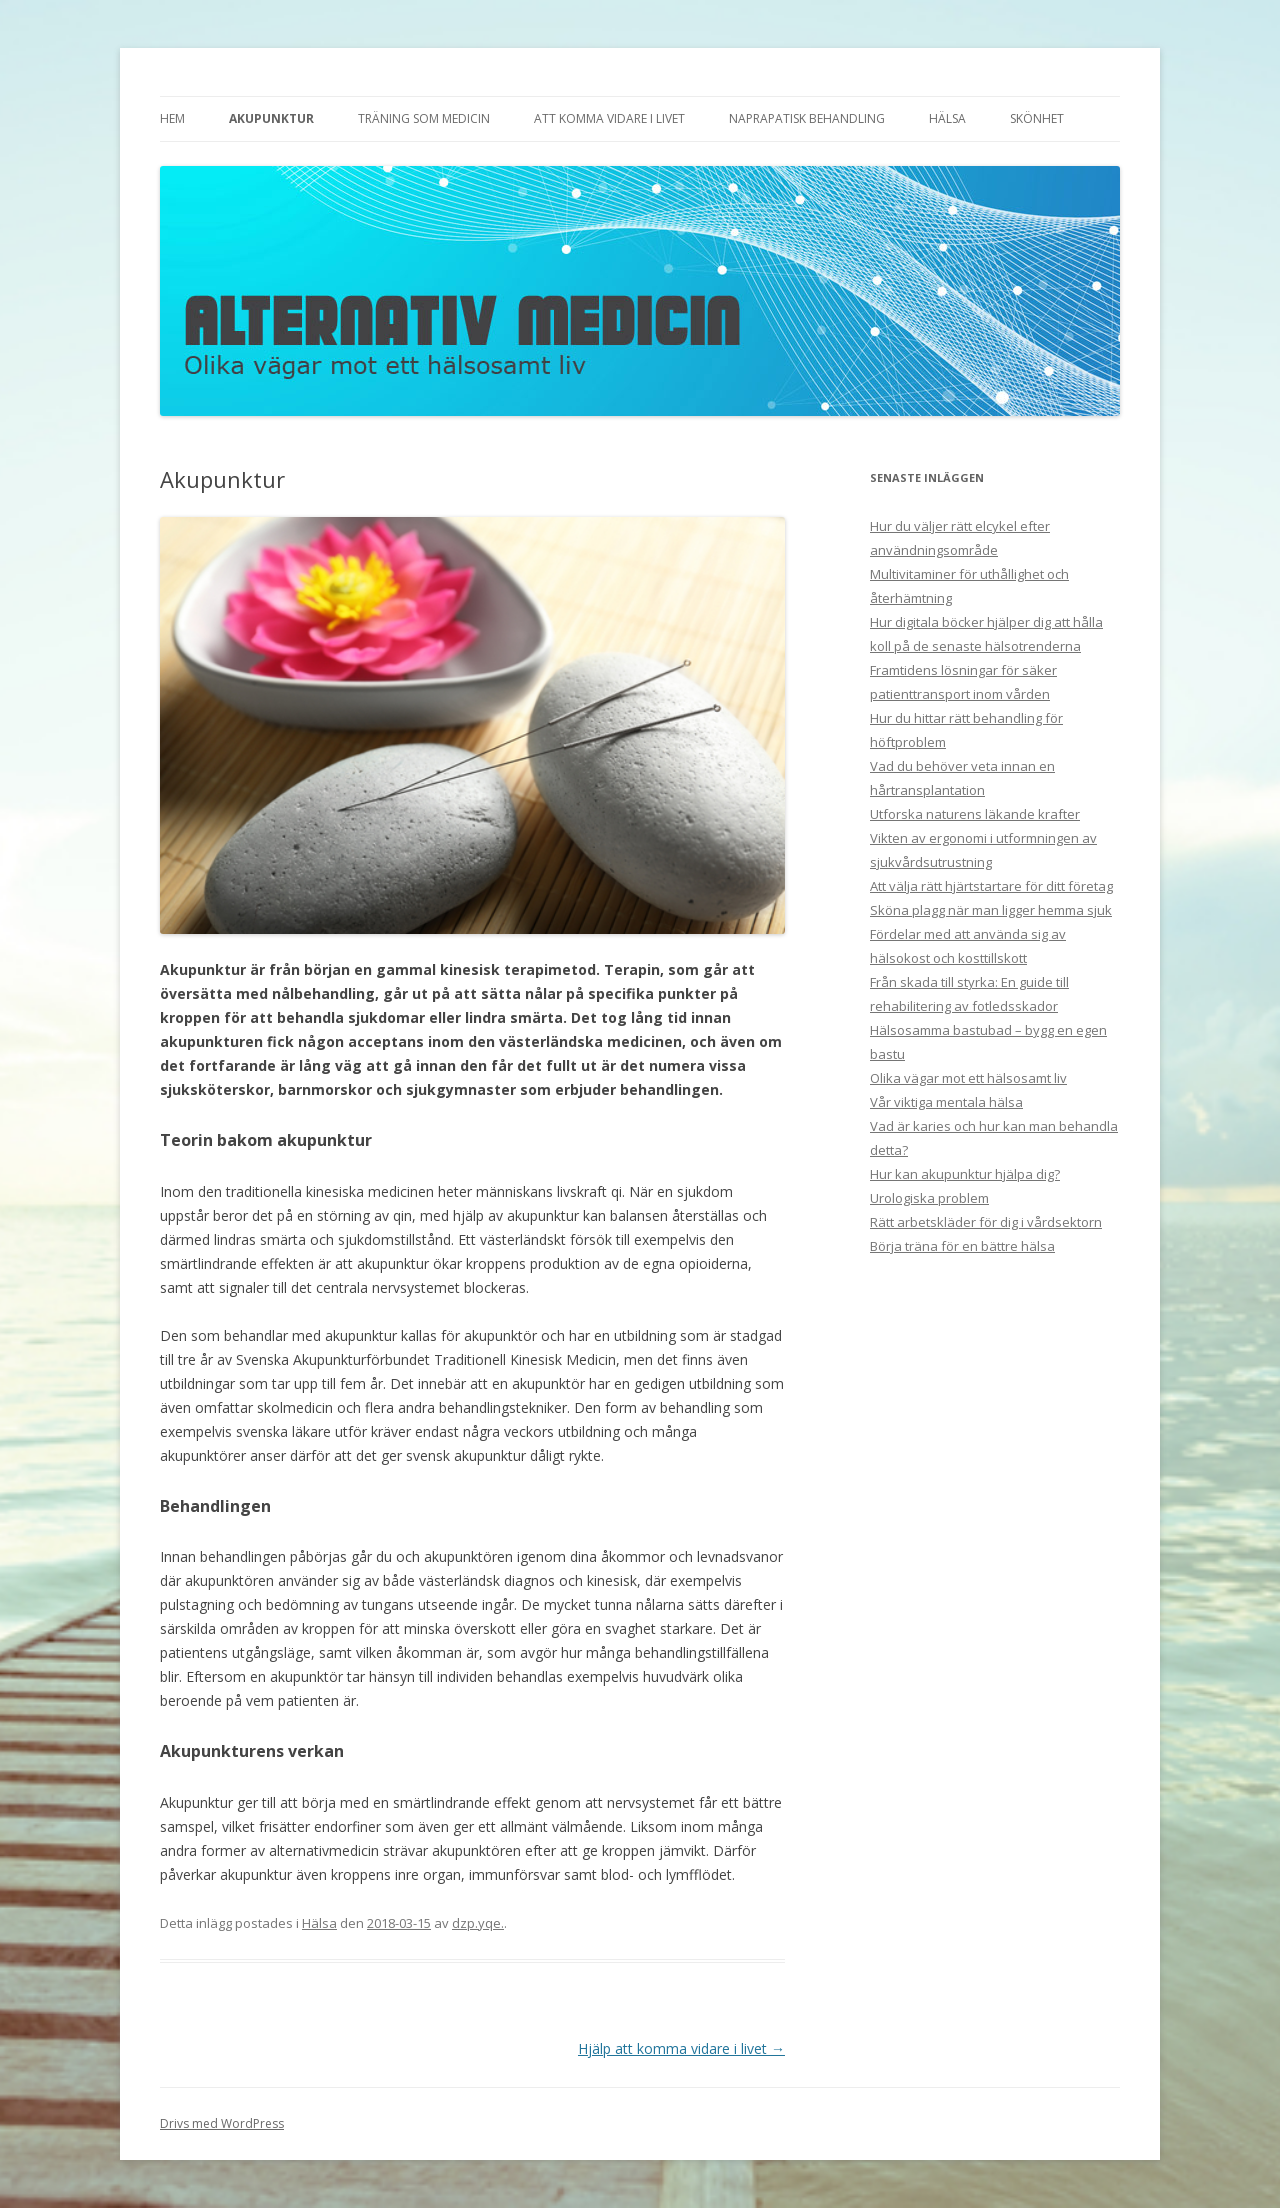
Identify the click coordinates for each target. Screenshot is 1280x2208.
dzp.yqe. (478, 1923)
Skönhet (1037, 118)
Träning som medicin (424, 118)
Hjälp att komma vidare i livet (681, 2048)
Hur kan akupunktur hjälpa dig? (965, 1174)
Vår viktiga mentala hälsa (946, 1102)
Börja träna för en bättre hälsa (962, 1246)
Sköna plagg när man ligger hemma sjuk (991, 910)
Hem (172, 118)
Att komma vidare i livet (609, 118)
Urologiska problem (929, 1198)
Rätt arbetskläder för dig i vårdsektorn (986, 1222)
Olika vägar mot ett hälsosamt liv (968, 1078)
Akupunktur (271, 118)
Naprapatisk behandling (807, 118)
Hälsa (947, 118)
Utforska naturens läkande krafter (975, 814)
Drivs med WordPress (222, 2123)
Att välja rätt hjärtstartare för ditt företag (991, 886)
